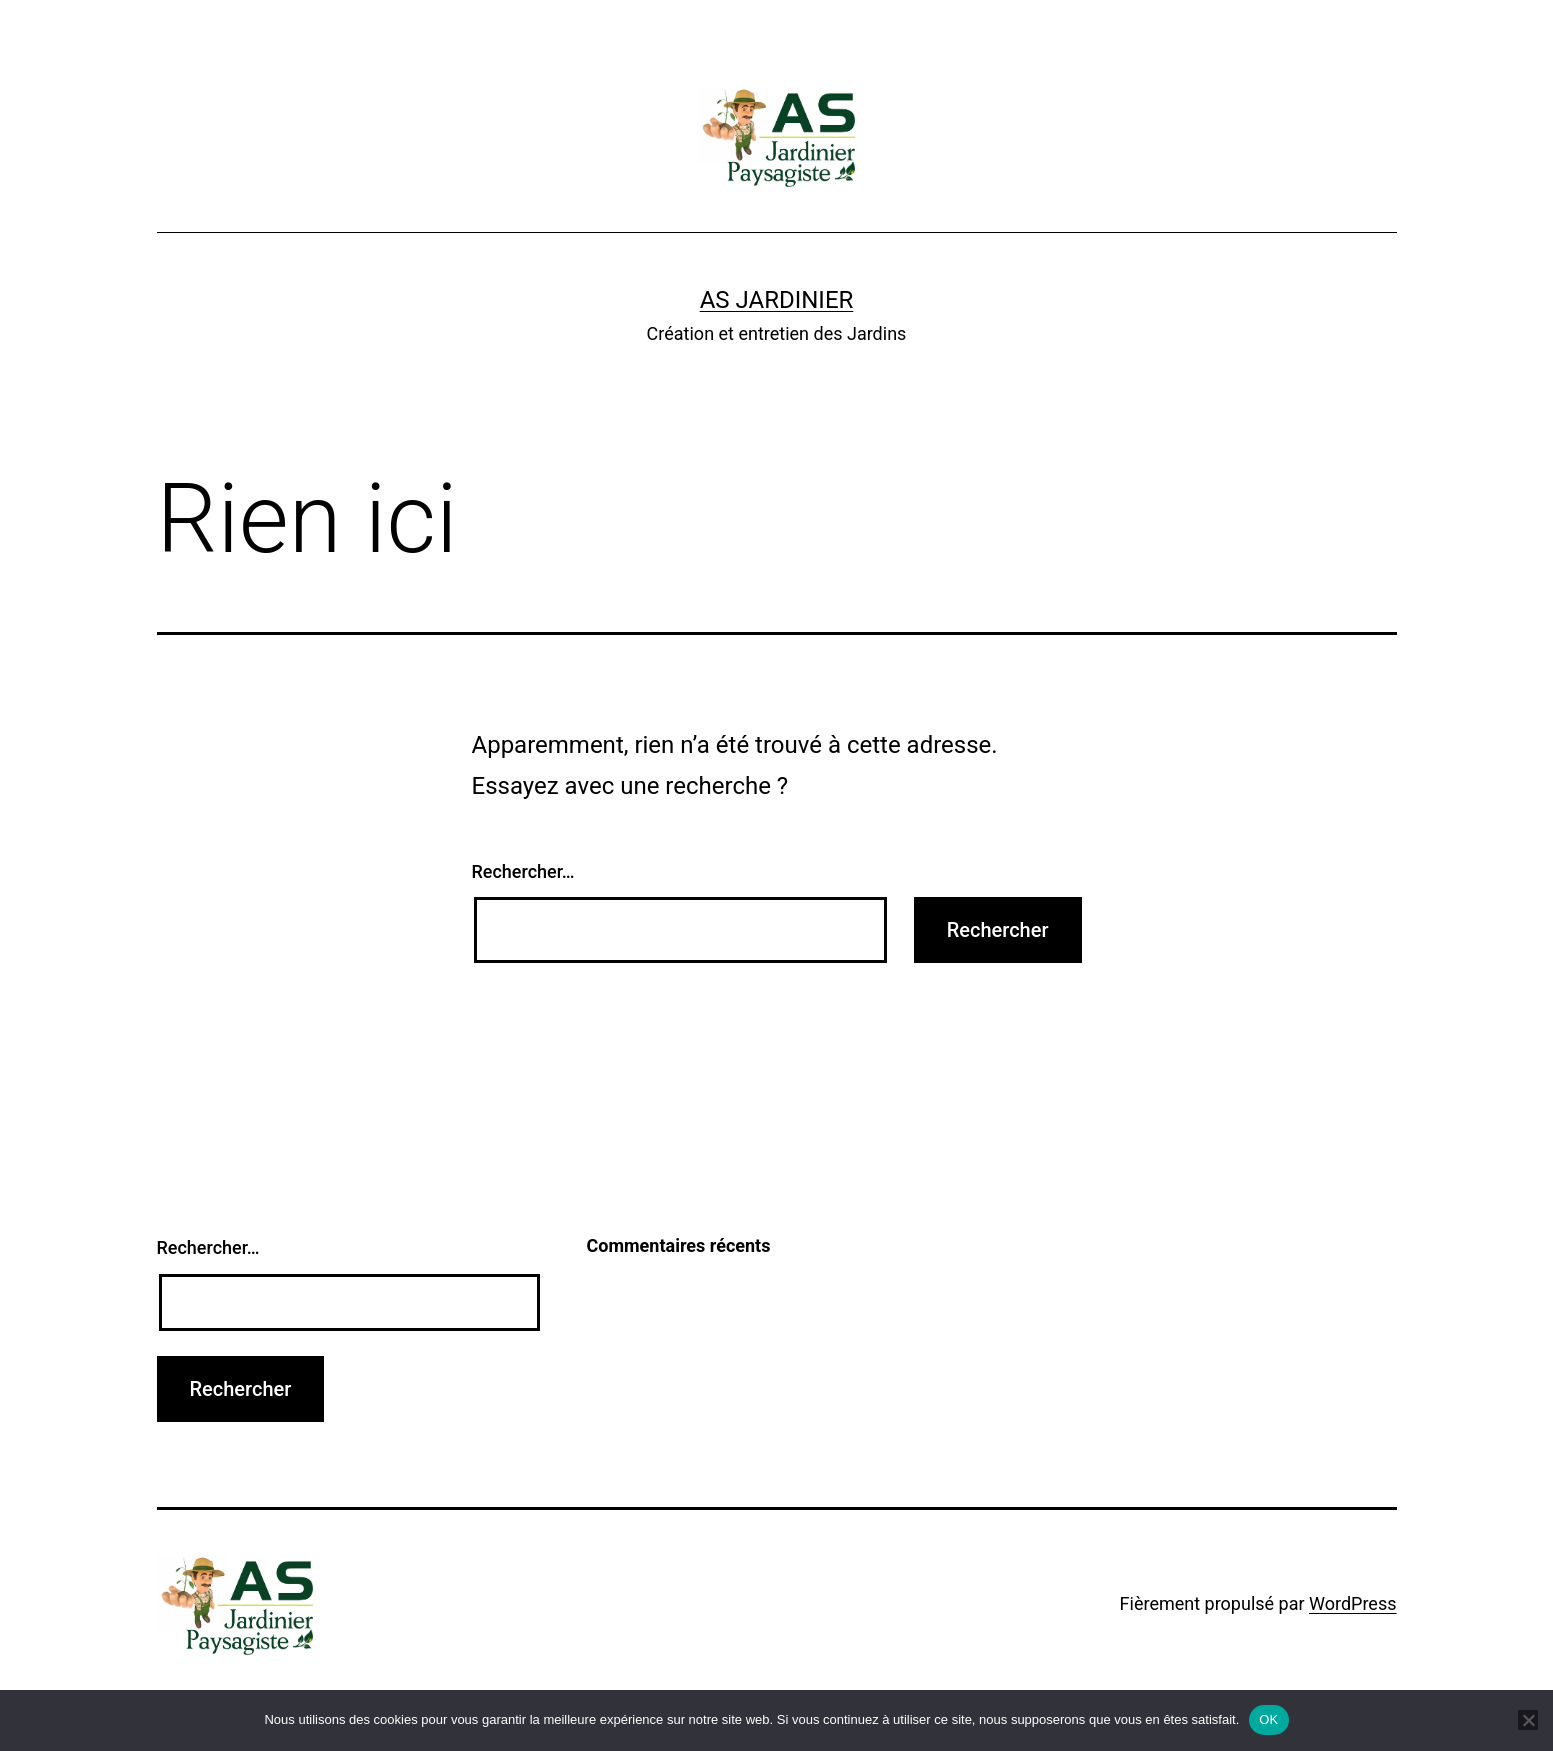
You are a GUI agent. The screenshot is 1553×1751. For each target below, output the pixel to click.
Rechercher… (523, 871)
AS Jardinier (777, 300)
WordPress (1352, 1603)
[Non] (1528, 1720)
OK (1268, 1719)
